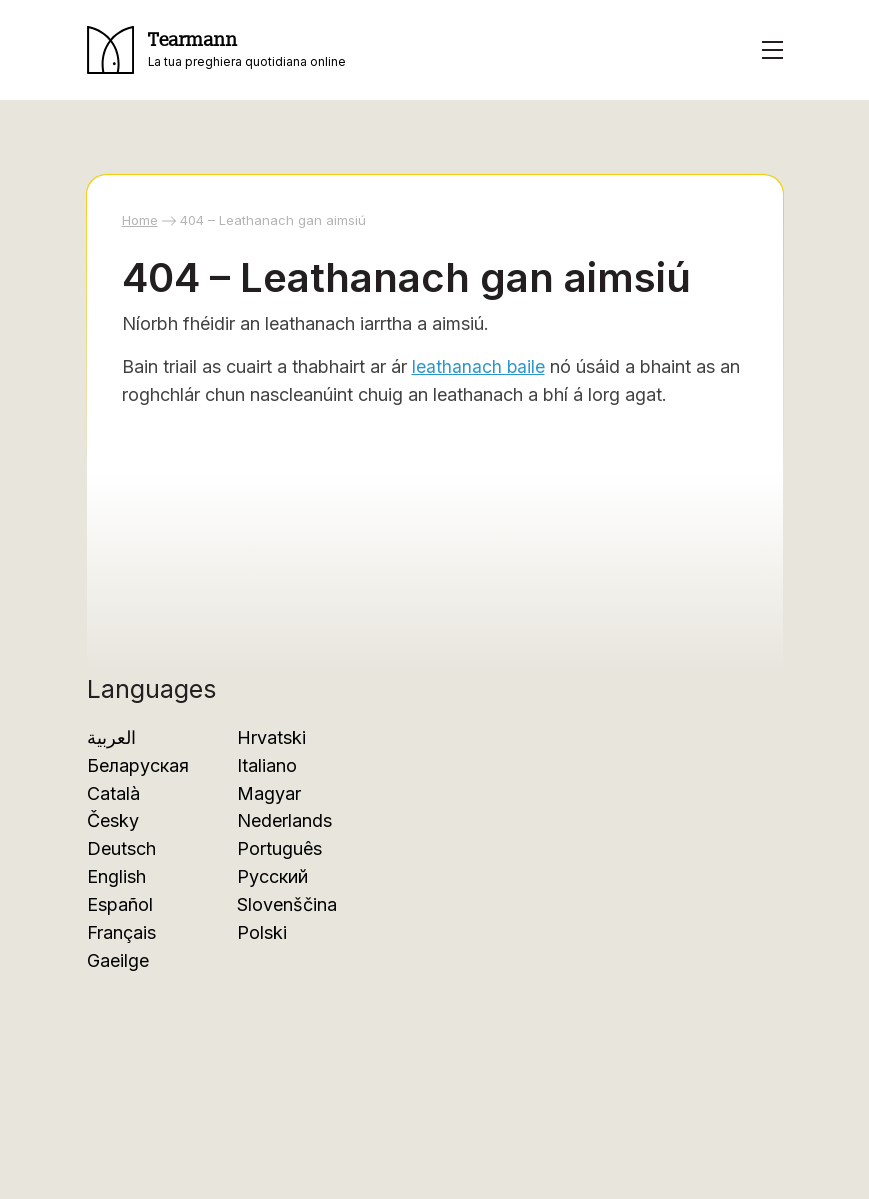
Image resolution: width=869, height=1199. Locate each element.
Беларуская (138, 765)
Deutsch (121, 848)
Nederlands (284, 820)
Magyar (269, 793)
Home (140, 220)
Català (113, 793)
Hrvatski (271, 737)
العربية (111, 737)
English (116, 876)
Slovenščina (287, 904)
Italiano (267, 765)
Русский (272, 876)
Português (279, 848)
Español (120, 904)
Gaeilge (118, 960)
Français (121, 932)
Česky (113, 820)
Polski (262, 932)
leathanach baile (479, 366)
